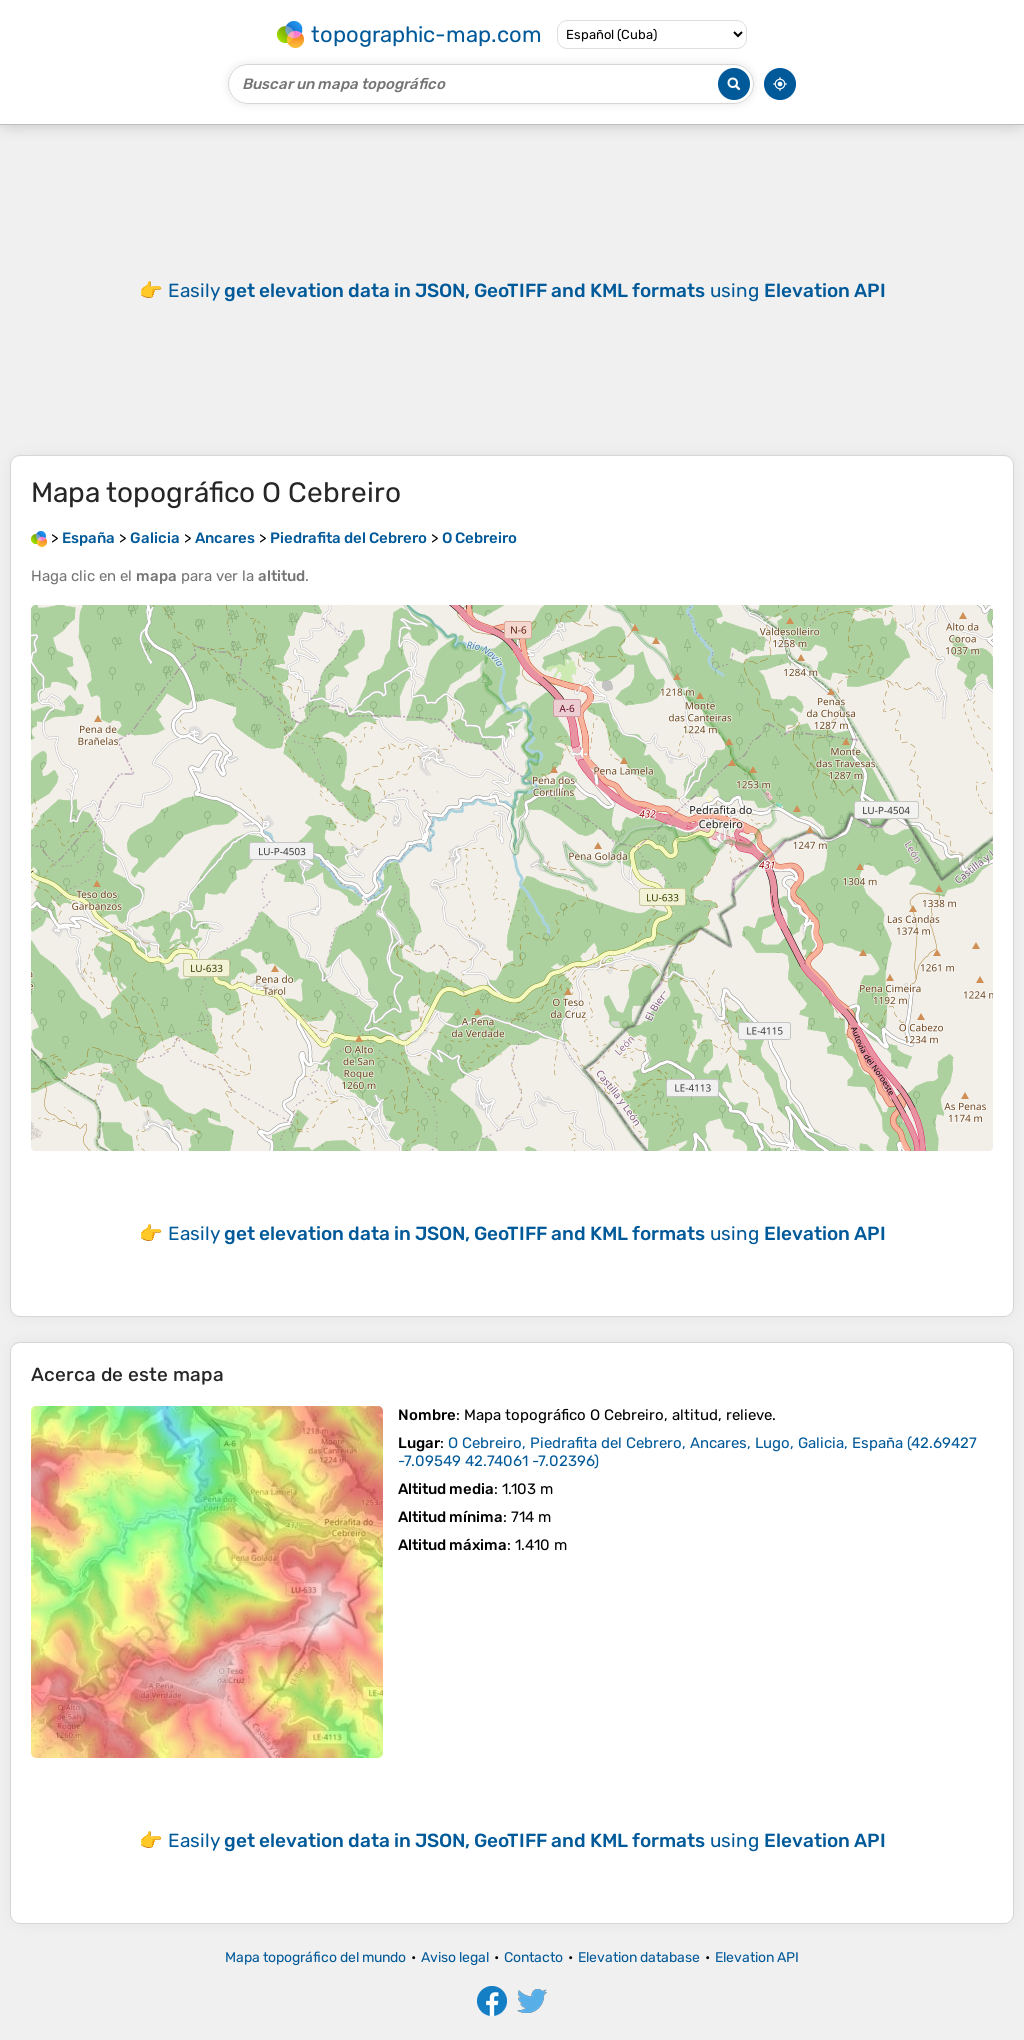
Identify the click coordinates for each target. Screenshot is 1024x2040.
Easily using (527, 290)
